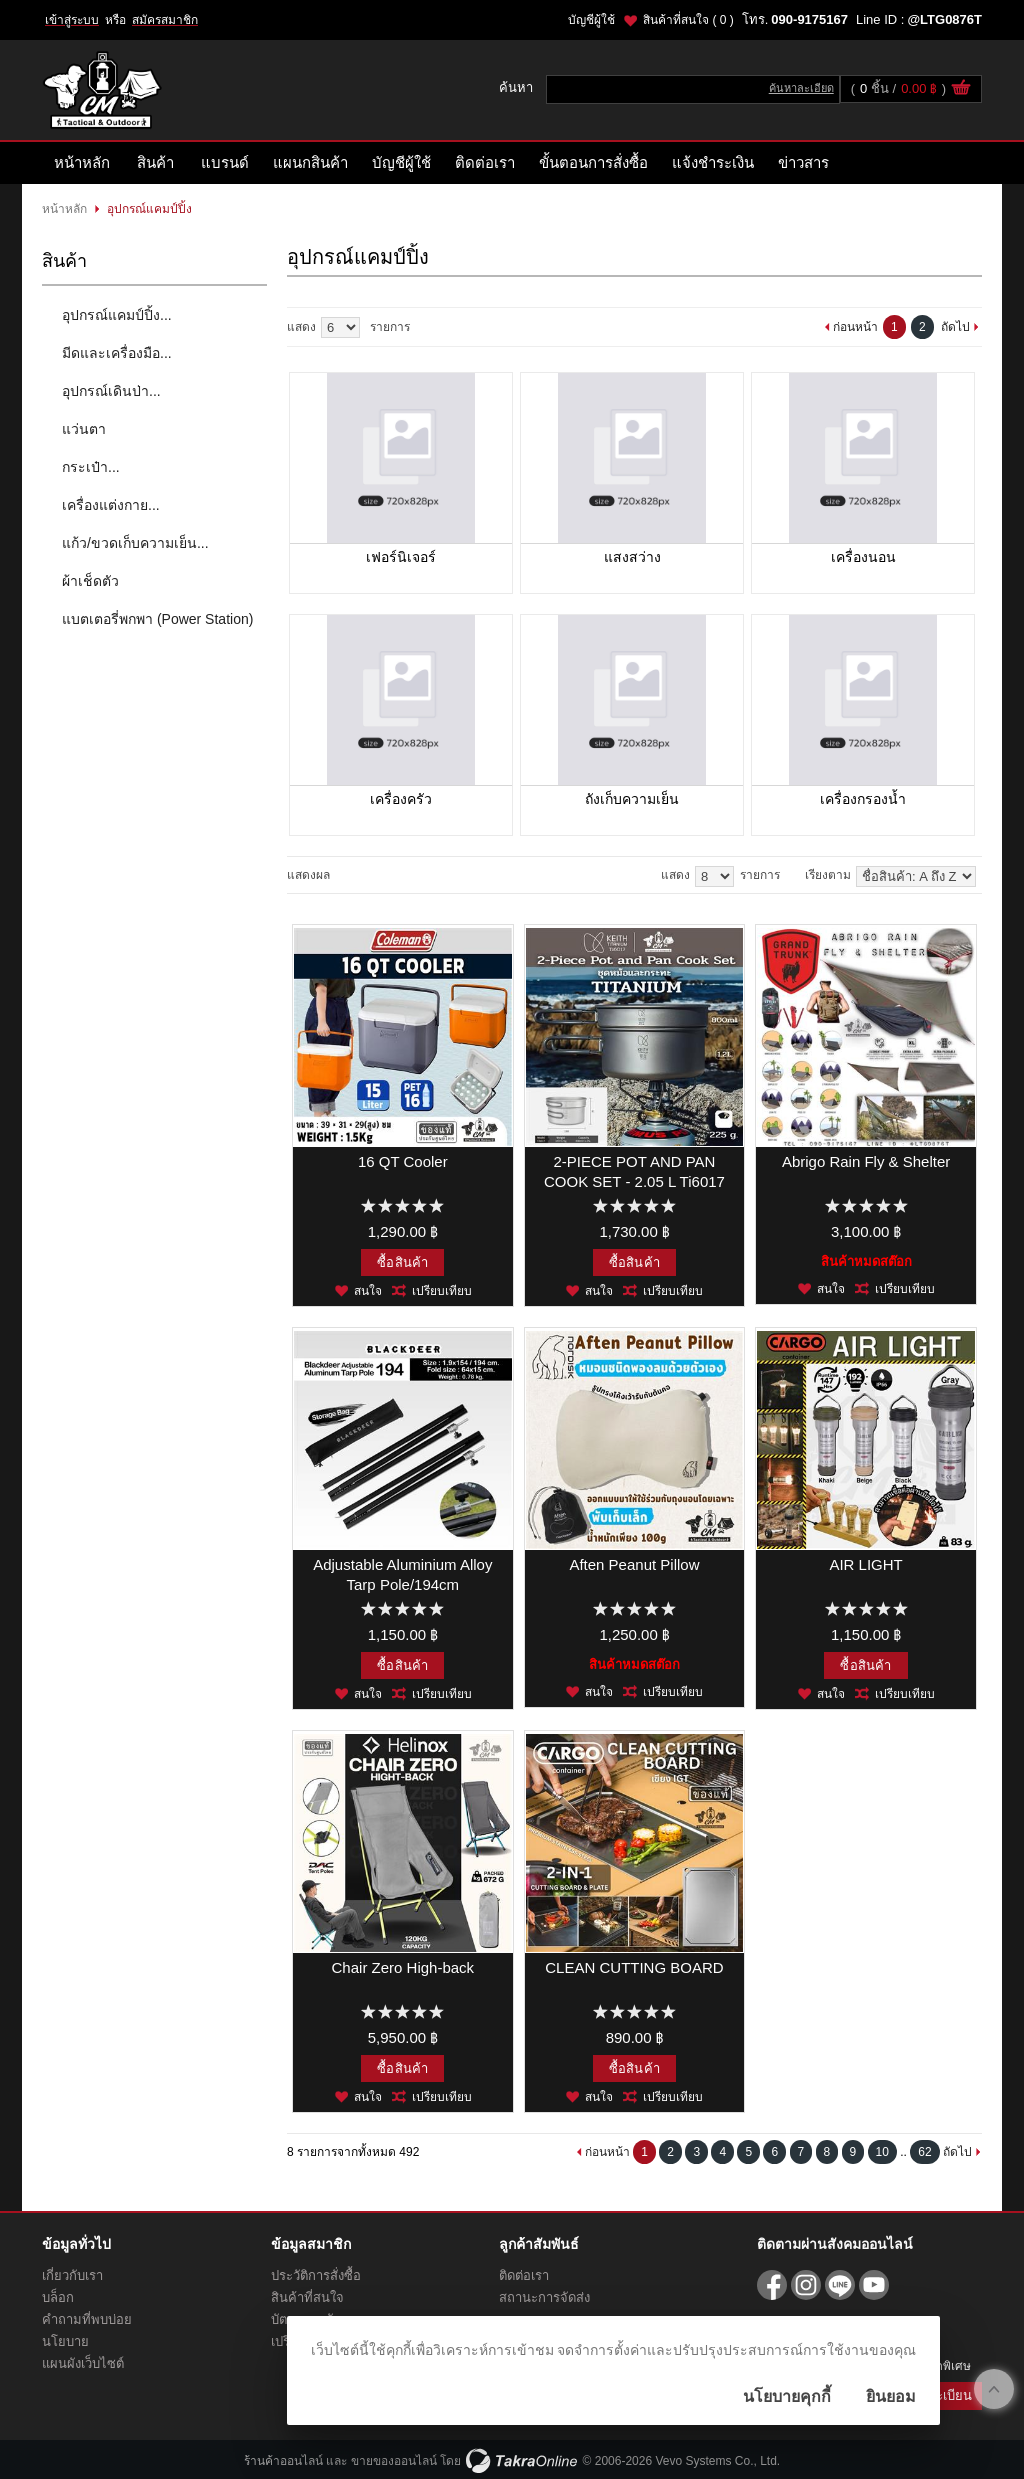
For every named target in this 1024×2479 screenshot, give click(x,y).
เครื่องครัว (401, 799)
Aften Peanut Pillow (634, 1564)
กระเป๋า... (91, 467)
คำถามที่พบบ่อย (87, 2319)
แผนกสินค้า (310, 162)
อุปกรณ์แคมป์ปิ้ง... (117, 315)
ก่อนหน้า (855, 327)
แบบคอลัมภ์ (343, 875)
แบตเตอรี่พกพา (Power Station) (157, 619)
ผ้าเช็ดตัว (90, 581)
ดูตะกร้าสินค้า (961, 90)
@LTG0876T (944, 19)
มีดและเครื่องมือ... (117, 353)
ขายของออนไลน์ (394, 2461)
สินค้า (155, 162)
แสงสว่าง (632, 557)
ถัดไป (955, 327)
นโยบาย (65, 2341)
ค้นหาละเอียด (801, 88)
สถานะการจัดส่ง (544, 2297)
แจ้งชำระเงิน (713, 162)
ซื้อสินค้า (402, 1262)
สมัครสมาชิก (165, 20)
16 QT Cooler (403, 1161)
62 (924, 2152)
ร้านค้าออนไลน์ (283, 2461)
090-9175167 (809, 19)
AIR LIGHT (865, 1564)
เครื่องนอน (863, 557)
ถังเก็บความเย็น (632, 799)
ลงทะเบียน (942, 2395)
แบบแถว (364, 875)
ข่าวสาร (803, 162)
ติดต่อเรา (485, 162)
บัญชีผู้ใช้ (591, 20)
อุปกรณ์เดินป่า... (111, 391)
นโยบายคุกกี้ (787, 2396)
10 (882, 2152)
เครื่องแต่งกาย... (111, 505)
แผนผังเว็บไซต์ (83, 2363)
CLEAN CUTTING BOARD (634, 1967)
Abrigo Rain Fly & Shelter (866, 1161)
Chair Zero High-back (403, 1967)
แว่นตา (84, 429)
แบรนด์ (225, 162)
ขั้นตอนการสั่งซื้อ (593, 162)
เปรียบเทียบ (442, 1291)
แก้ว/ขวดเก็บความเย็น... (135, 543)
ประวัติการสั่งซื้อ (316, 2275)
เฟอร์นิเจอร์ (401, 557)
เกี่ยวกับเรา (72, 2275)
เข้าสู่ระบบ (72, 20)
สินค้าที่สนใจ (688, 20)
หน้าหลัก (82, 162)
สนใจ (368, 1291)
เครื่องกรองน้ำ (863, 799)
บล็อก (58, 2297)
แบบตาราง (385, 875)
